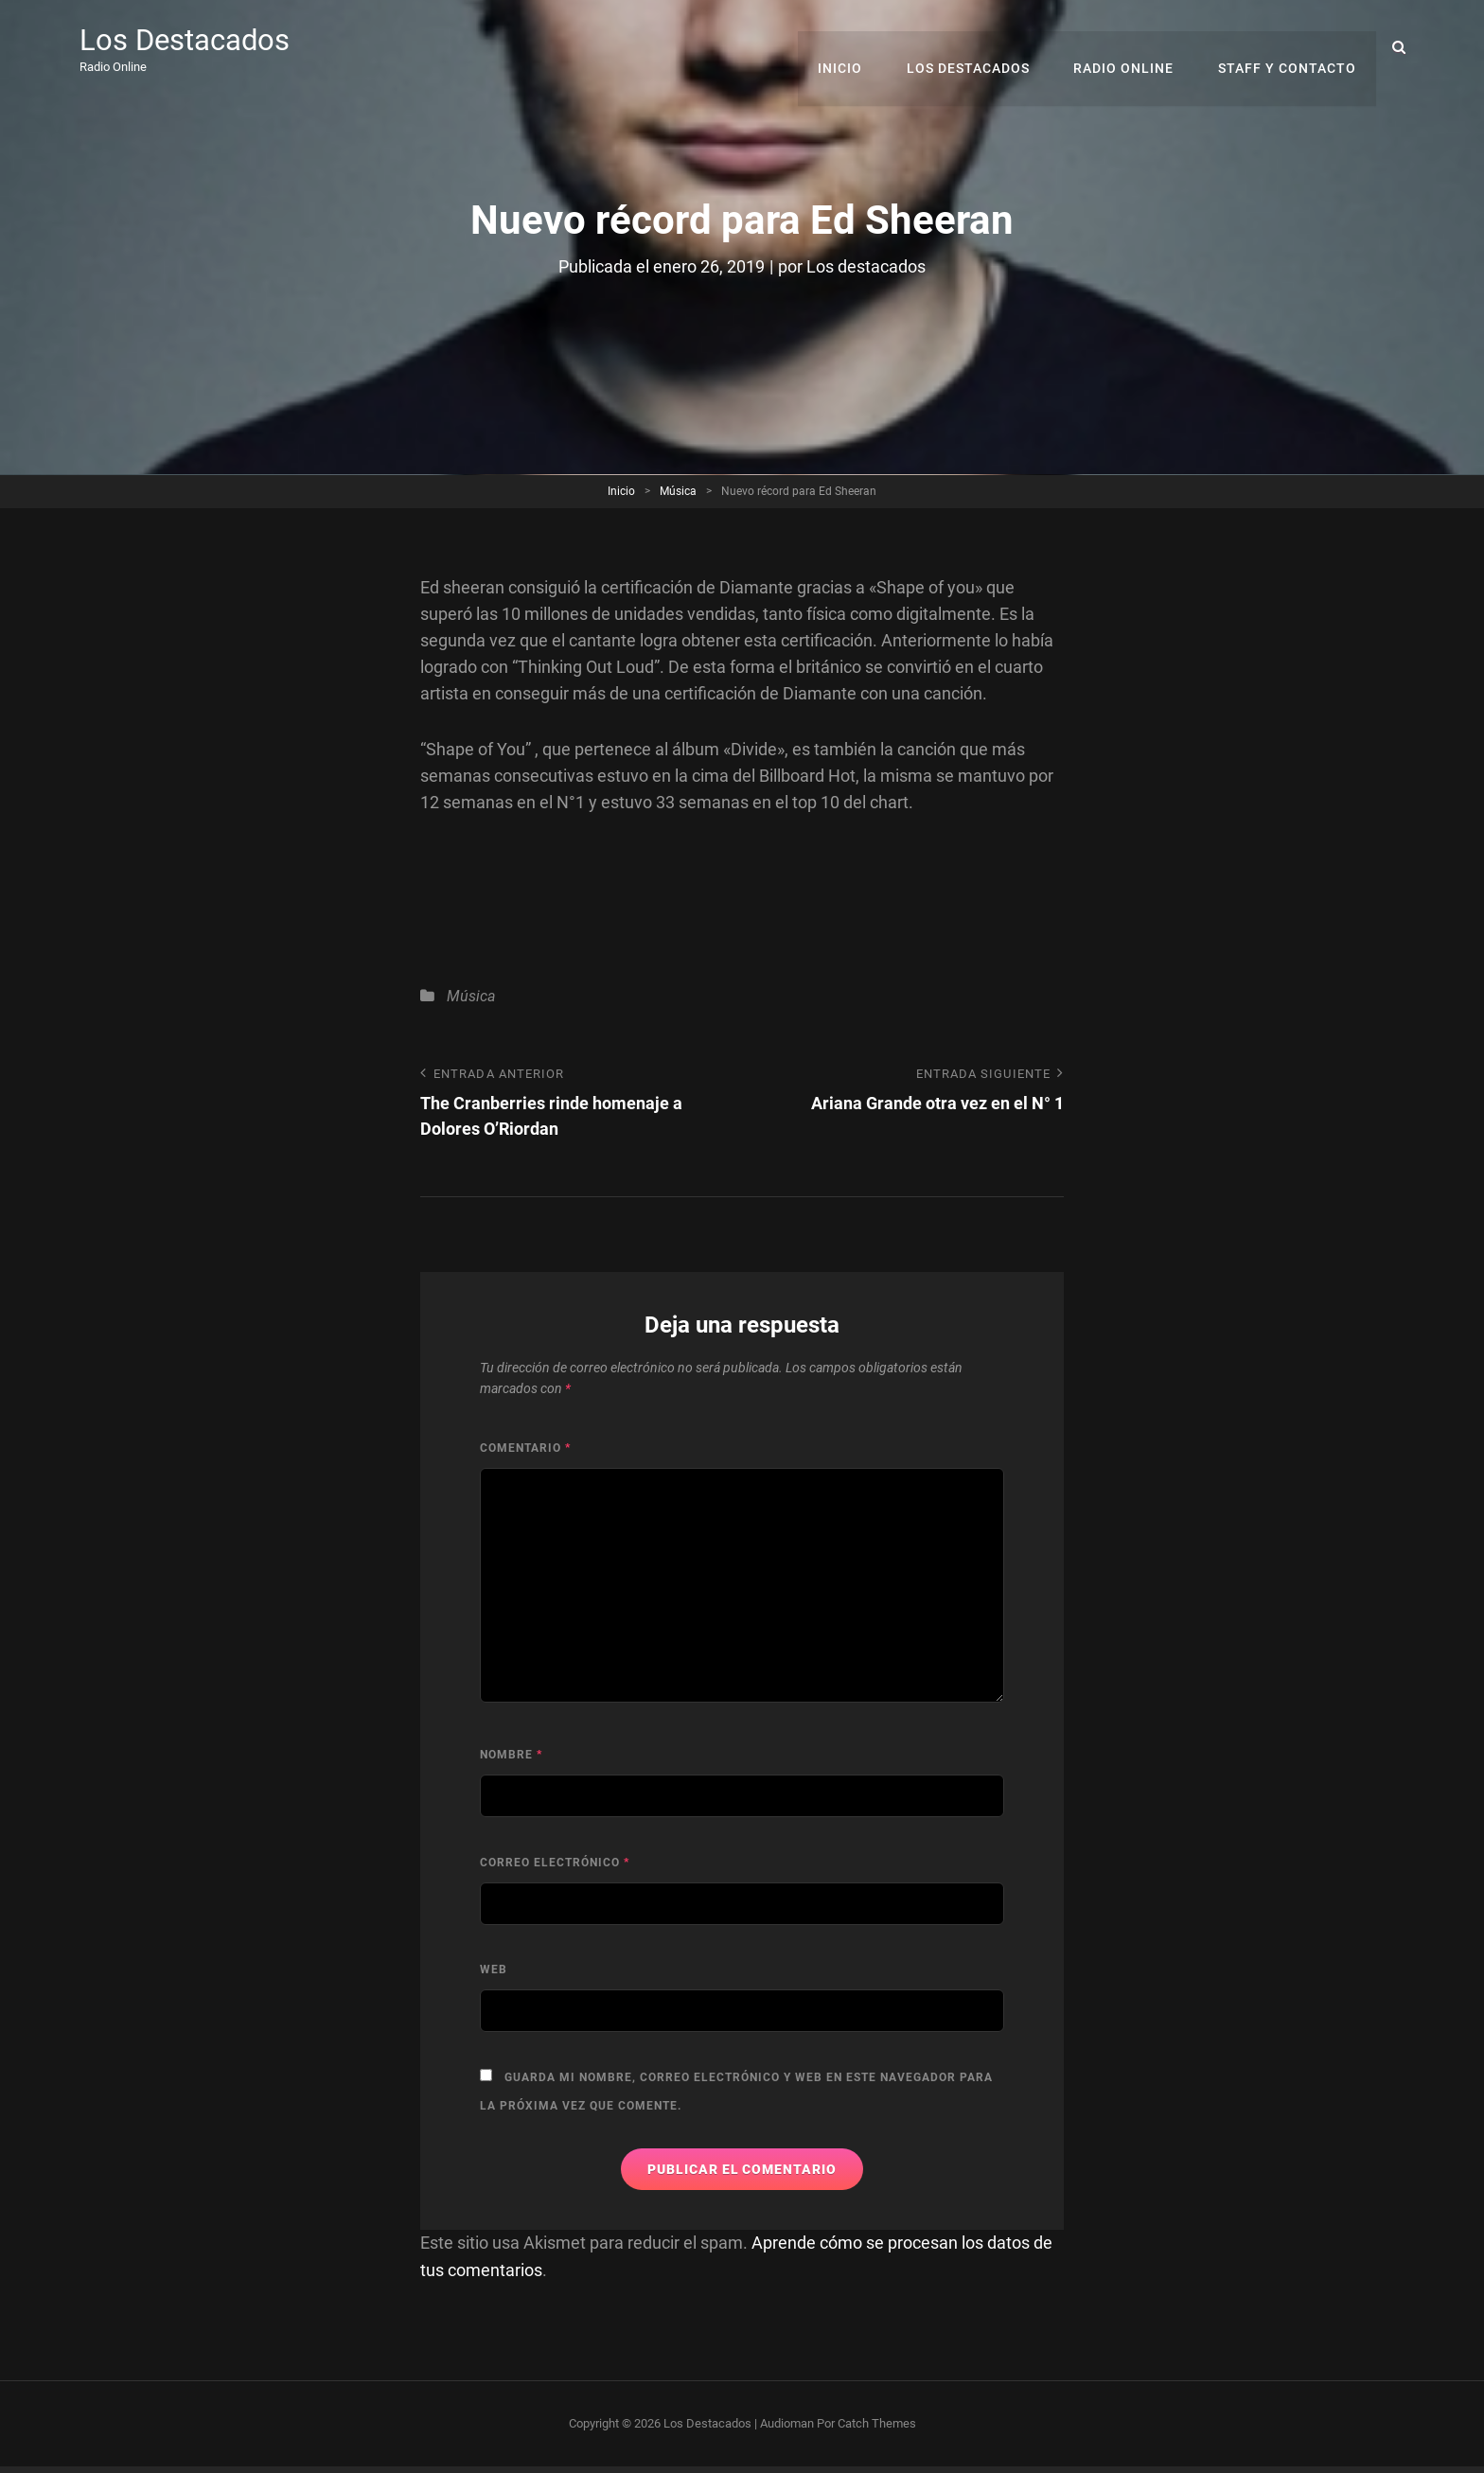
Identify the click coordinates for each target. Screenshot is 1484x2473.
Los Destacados (188, 40)
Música (678, 490)
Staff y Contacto (1288, 47)
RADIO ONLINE (1127, 47)
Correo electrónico (554, 1862)
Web (493, 1970)
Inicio (848, 47)
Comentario (525, 1448)
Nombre (511, 1755)
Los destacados (866, 266)
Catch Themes (877, 2422)
